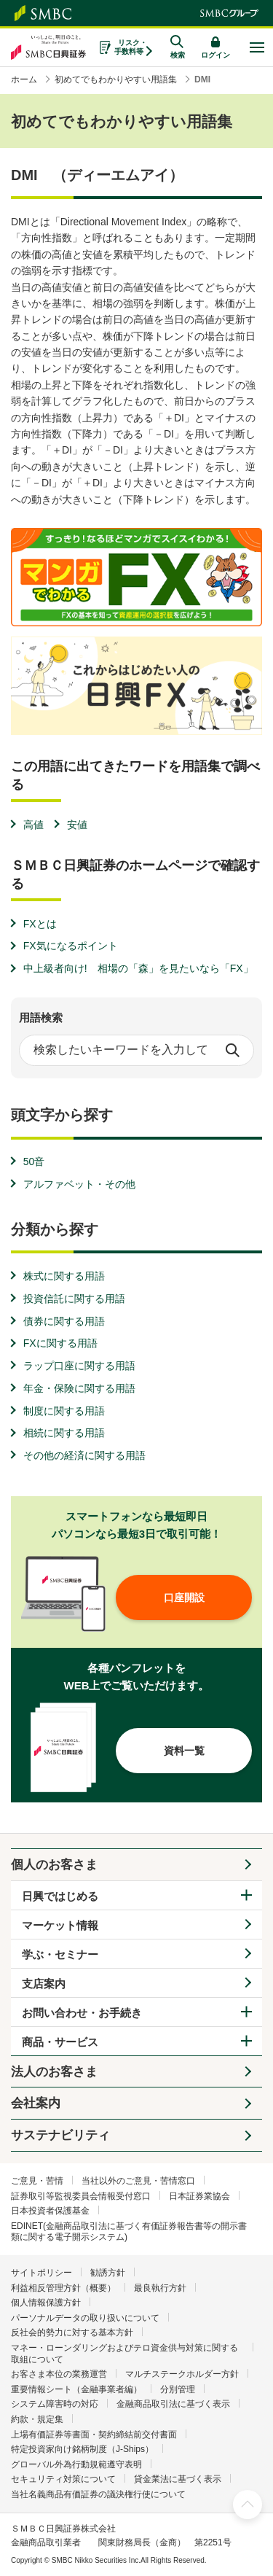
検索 (232, 1050)
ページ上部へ (247, 2504)
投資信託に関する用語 (74, 1298)
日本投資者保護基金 (50, 2211)
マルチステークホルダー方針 (182, 2374)
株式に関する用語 (64, 1276)
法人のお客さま (54, 2072)
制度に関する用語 (64, 1411)
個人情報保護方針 (46, 2302)
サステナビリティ (60, 2135)
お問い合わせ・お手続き (82, 2013)
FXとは (40, 924)
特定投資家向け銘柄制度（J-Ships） (82, 2449)
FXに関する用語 (60, 1343)
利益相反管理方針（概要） (63, 2288)
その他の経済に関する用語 (84, 1455)
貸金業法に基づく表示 (177, 2479)
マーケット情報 (60, 1925)
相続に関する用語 (64, 1433)
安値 (77, 824)
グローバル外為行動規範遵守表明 (76, 2464)
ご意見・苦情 (37, 2181)
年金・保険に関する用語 (79, 1388)
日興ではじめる (60, 1896)
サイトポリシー (41, 2273)
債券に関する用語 (64, 1321)
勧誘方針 (107, 2273)
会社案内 (35, 2103)
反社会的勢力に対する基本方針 (72, 2332)
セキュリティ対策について (63, 2479)
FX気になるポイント (70, 946)
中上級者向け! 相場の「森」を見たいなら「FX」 (138, 968)
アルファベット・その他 (79, 1184)
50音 (34, 1161)
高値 (33, 824)
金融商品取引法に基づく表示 (173, 2404)
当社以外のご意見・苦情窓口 (138, 2181)
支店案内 (44, 1983)
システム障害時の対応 (54, 2404)
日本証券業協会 (199, 2196)
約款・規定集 (37, 2419)
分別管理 (177, 2389)
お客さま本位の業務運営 (59, 2374)
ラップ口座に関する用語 (79, 1365)
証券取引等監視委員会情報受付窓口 (81, 2196)
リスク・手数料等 (130, 47)
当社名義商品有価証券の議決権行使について (98, 2494)
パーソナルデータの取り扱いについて (85, 2318)
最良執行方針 (160, 2288)
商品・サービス (60, 2042)
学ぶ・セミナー (60, 1954)
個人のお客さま (54, 1865)
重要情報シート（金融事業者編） (76, 2389)
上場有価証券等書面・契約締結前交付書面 (94, 2434)
